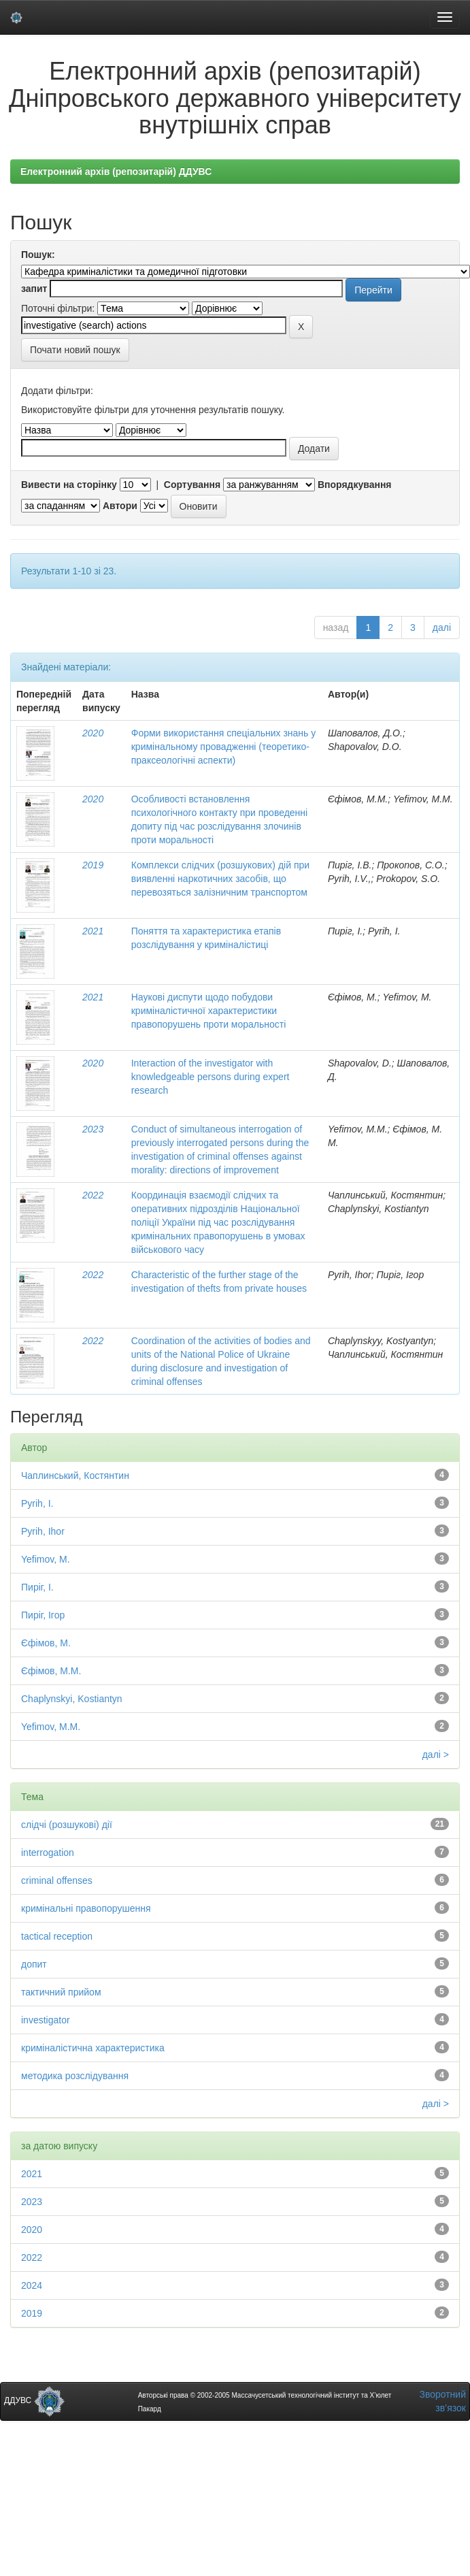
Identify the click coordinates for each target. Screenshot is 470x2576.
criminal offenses (57, 1880)
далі (442, 627)
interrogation (47, 1852)
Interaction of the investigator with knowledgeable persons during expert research (210, 1077)
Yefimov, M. (45, 1559)
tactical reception (57, 1936)
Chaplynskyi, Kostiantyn (71, 1698)
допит (34, 1964)
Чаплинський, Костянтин (75, 1475)
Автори (120, 505)
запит (34, 288)
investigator (45, 2020)
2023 (92, 1129)
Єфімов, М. (46, 1642)
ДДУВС (34, 2400)
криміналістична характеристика (93, 2047)
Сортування (192, 484)
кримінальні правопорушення (85, 1908)
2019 (92, 865)
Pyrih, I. (37, 1503)
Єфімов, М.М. (51, 1670)
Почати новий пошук (75, 349)
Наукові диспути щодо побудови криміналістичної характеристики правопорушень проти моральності (208, 1011)
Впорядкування (355, 484)
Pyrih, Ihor (43, 1531)
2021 (92, 931)
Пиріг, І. (37, 1587)
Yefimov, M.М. (50, 1726)
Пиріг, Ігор (43, 1615)
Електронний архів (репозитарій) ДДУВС (116, 171)
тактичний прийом (61, 1992)
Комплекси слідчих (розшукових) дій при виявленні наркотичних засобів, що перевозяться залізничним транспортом (220, 879)
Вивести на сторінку (69, 484)
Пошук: (38, 254)
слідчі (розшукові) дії (66, 1824)
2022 (92, 1195)
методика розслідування (75, 2075)
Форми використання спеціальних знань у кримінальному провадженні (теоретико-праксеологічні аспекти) (223, 747)
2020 (92, 733)
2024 (31, 2285)
